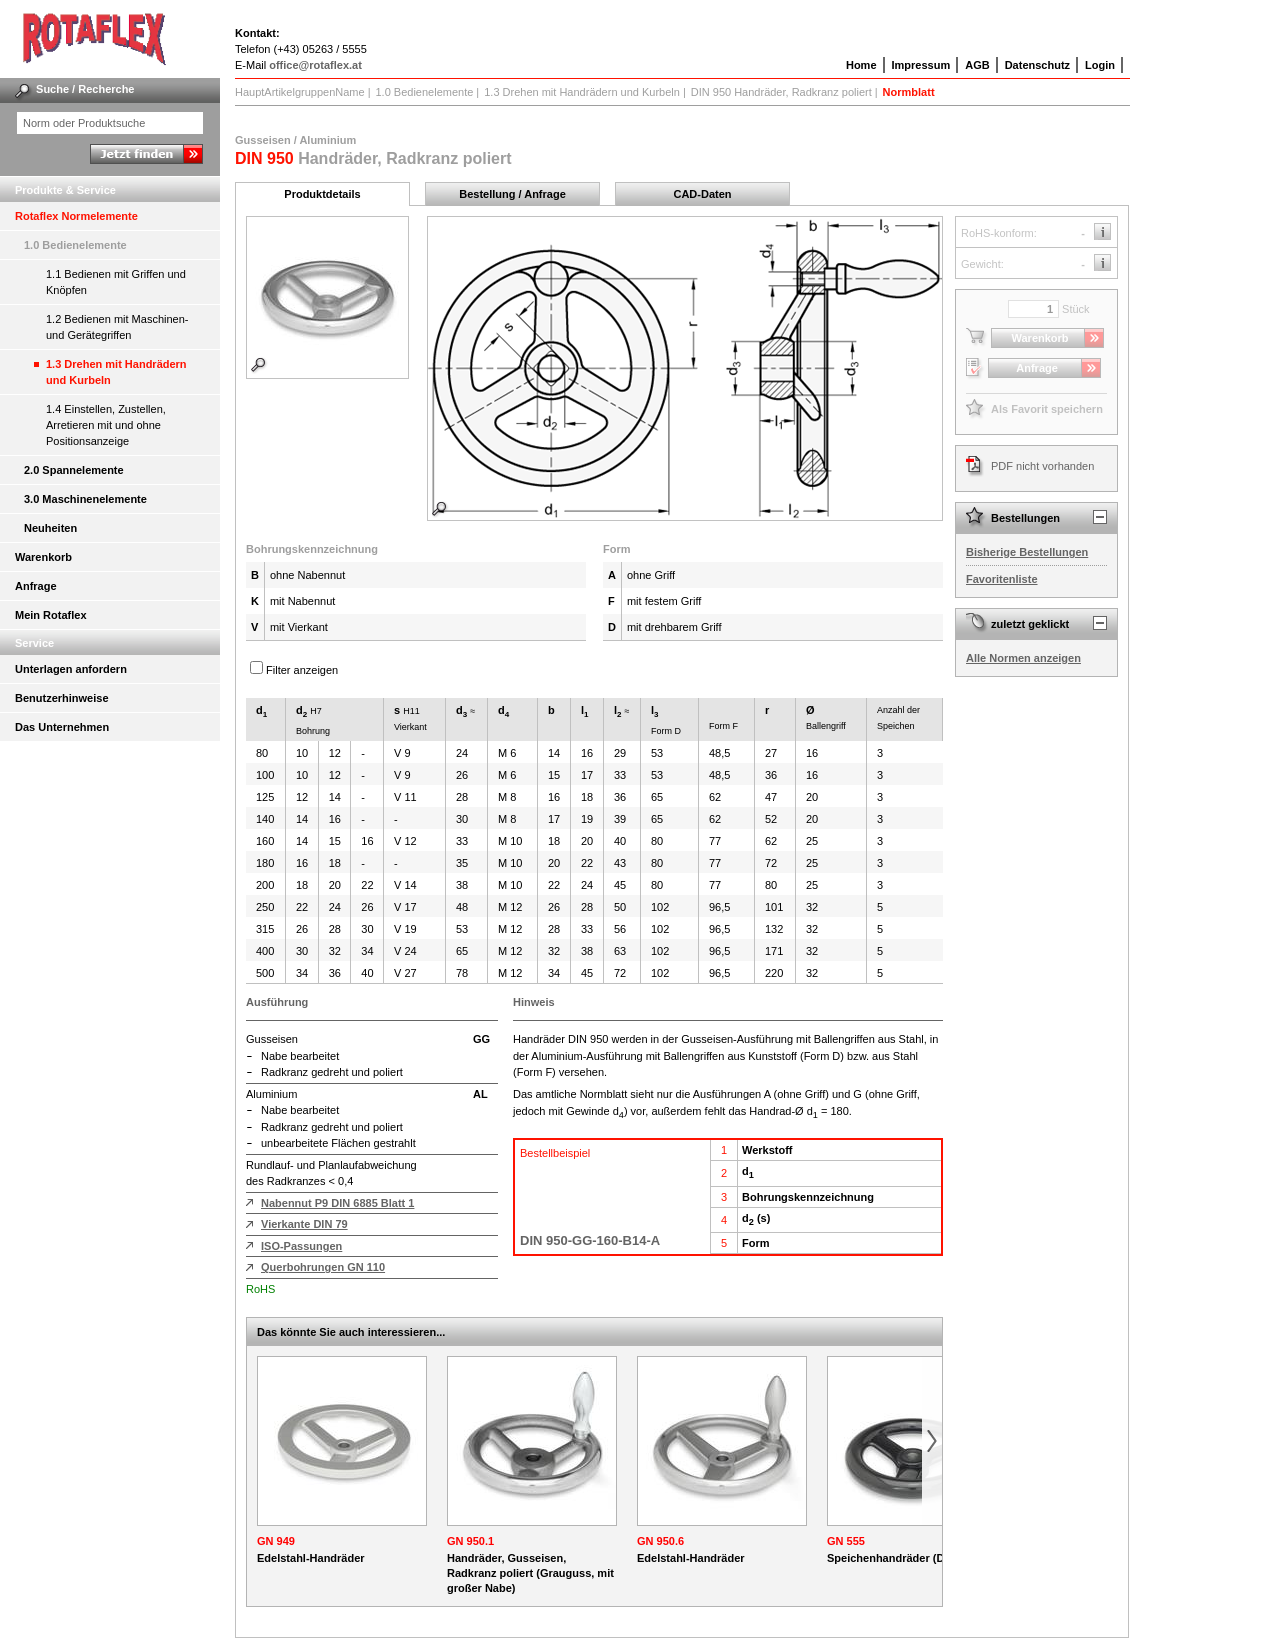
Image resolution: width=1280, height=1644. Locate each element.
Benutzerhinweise (62, 698)
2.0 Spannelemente (74, 470)
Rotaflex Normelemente (76, 216)
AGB (977, 65)
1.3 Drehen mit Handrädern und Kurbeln (116, 372)
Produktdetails (322, 194)
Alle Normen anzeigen (1023, 658)
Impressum (921, 65)
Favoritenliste (1002, 579)
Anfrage (36, 586)
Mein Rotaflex (51, 615)
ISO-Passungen (301, 1246)
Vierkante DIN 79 (304, 1224)
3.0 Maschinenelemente (85, 499)
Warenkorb (43, 557)
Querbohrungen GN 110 (323, 1267)
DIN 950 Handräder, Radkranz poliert (781, 92)
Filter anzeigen (302, 670)
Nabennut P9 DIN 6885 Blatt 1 (337, 1203)
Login (1100, 65)
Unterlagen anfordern (71, 669)
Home (861, 65)
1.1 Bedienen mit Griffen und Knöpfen (116, 282)
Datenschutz (1037, 65)
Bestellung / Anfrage (512, 194)
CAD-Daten (702, 194)
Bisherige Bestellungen (1027, 552)
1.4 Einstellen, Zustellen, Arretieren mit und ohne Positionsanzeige (106, 425)
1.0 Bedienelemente (75, 245)
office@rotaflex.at (315, 65)
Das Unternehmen (62, 727)
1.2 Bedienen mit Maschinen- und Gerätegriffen (117, 327)
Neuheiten (50, 528)
